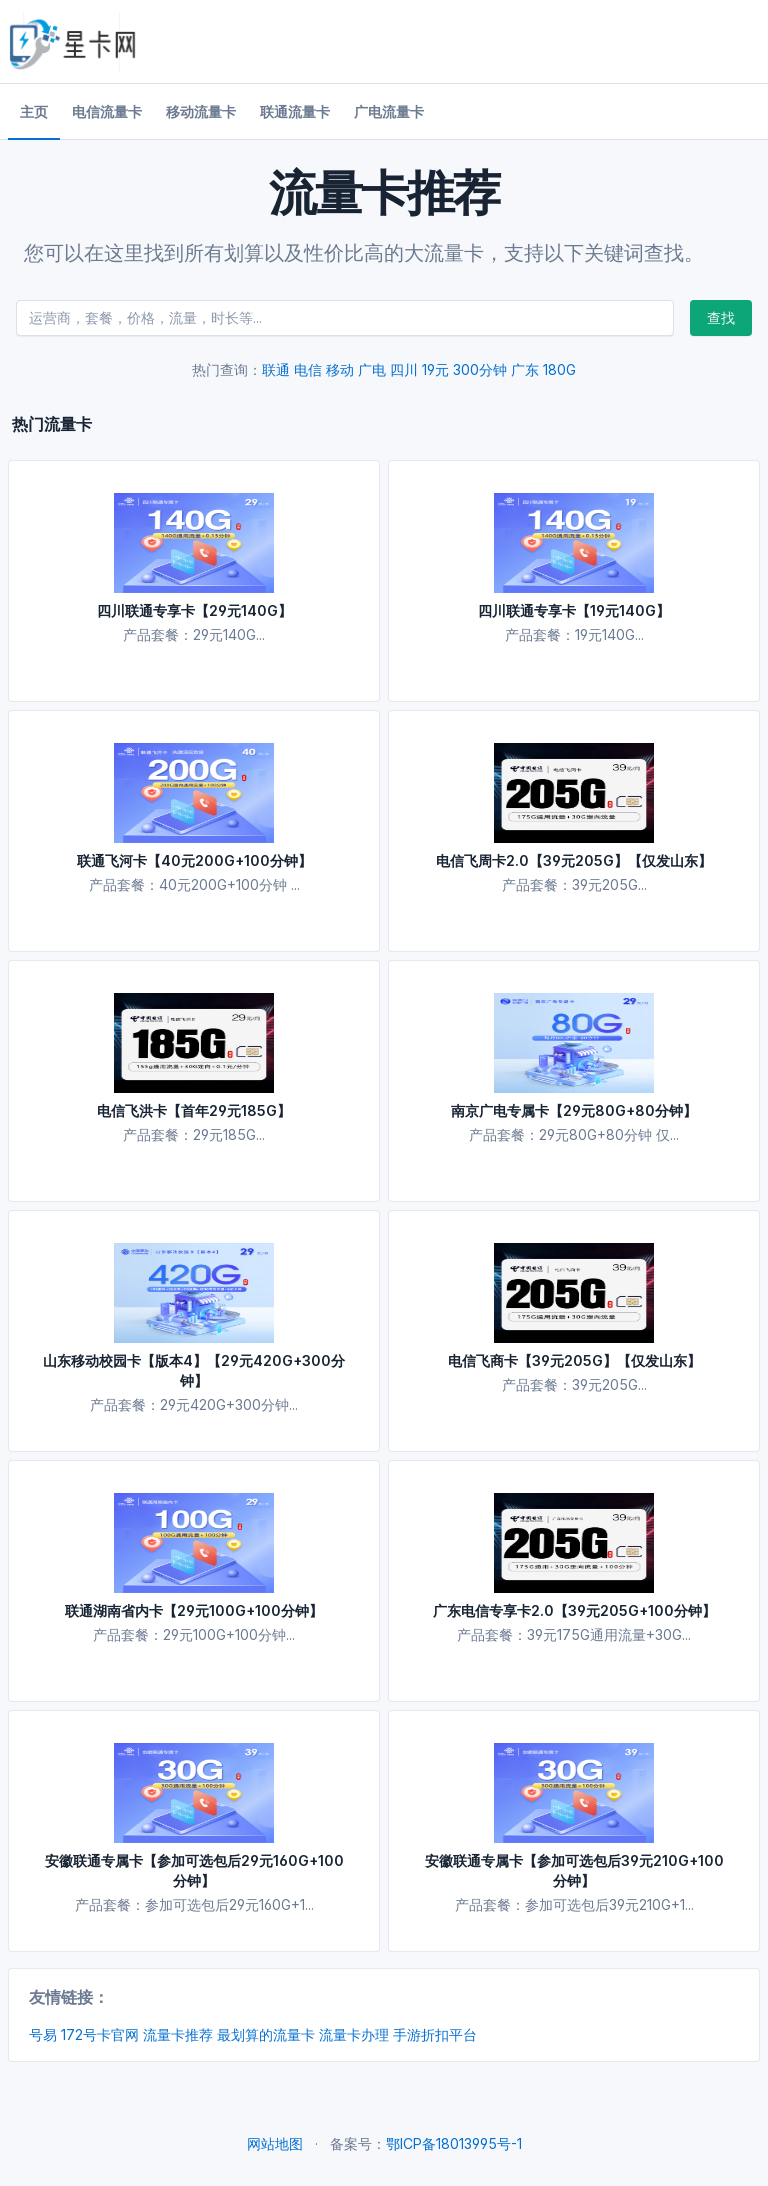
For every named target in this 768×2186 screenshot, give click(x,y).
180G (559, 369)
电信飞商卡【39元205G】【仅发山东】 (574, 1360)
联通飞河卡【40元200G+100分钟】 (194, 860)
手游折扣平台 (435, 2034)
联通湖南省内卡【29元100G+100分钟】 (194, 1610)
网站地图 (275, 2143)
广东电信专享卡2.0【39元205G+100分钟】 (574, 1610)
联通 (276, 369)
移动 (340, 369)
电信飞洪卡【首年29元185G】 (194, 1110)
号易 (43, 2034)
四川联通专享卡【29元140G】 (194, 610)
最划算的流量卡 (266, 2034)
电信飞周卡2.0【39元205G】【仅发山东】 (574, 860)
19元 (435, 369)
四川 (404, 369)
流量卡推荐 (178, 2034)
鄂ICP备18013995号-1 (454, 2143)
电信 (308, 369)
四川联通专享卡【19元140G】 (574, 610)
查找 (721, 317)
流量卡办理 (354, 2034)
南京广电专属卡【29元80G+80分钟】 (574, 1110)
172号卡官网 (100, 2034)
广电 (372, 369)
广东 (525, 369)
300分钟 (480, 369)
